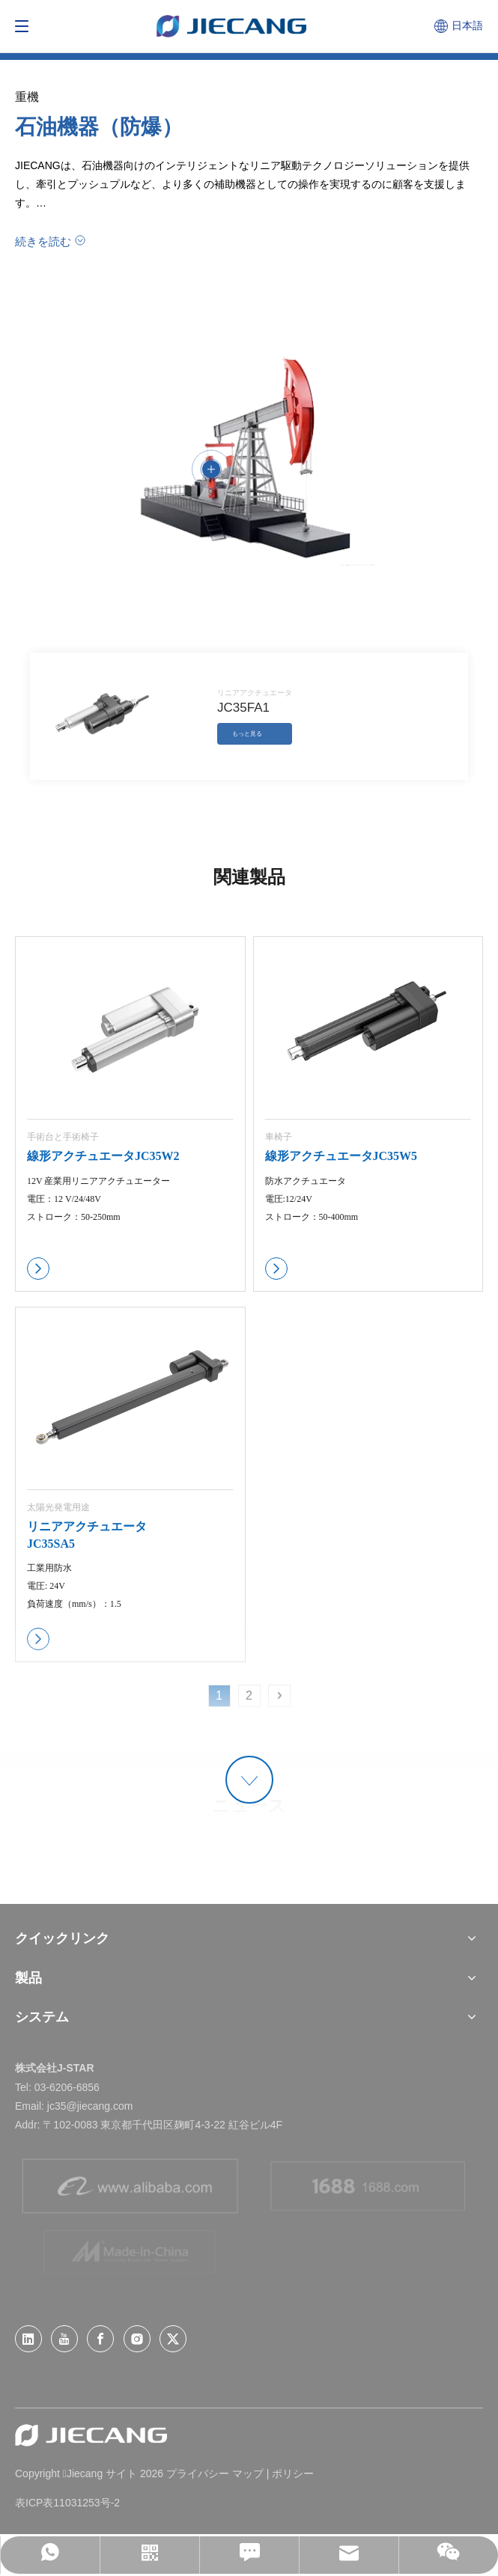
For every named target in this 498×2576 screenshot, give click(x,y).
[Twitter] (173, 2338)
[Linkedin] (28, 2338)
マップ (248, 2473)
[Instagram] (137, 2338)
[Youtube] (64, 2338)
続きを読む (43, 241)
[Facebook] (100, 2338)
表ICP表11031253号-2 (67, 2503)
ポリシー (293, 2473)
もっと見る (247, 733)
